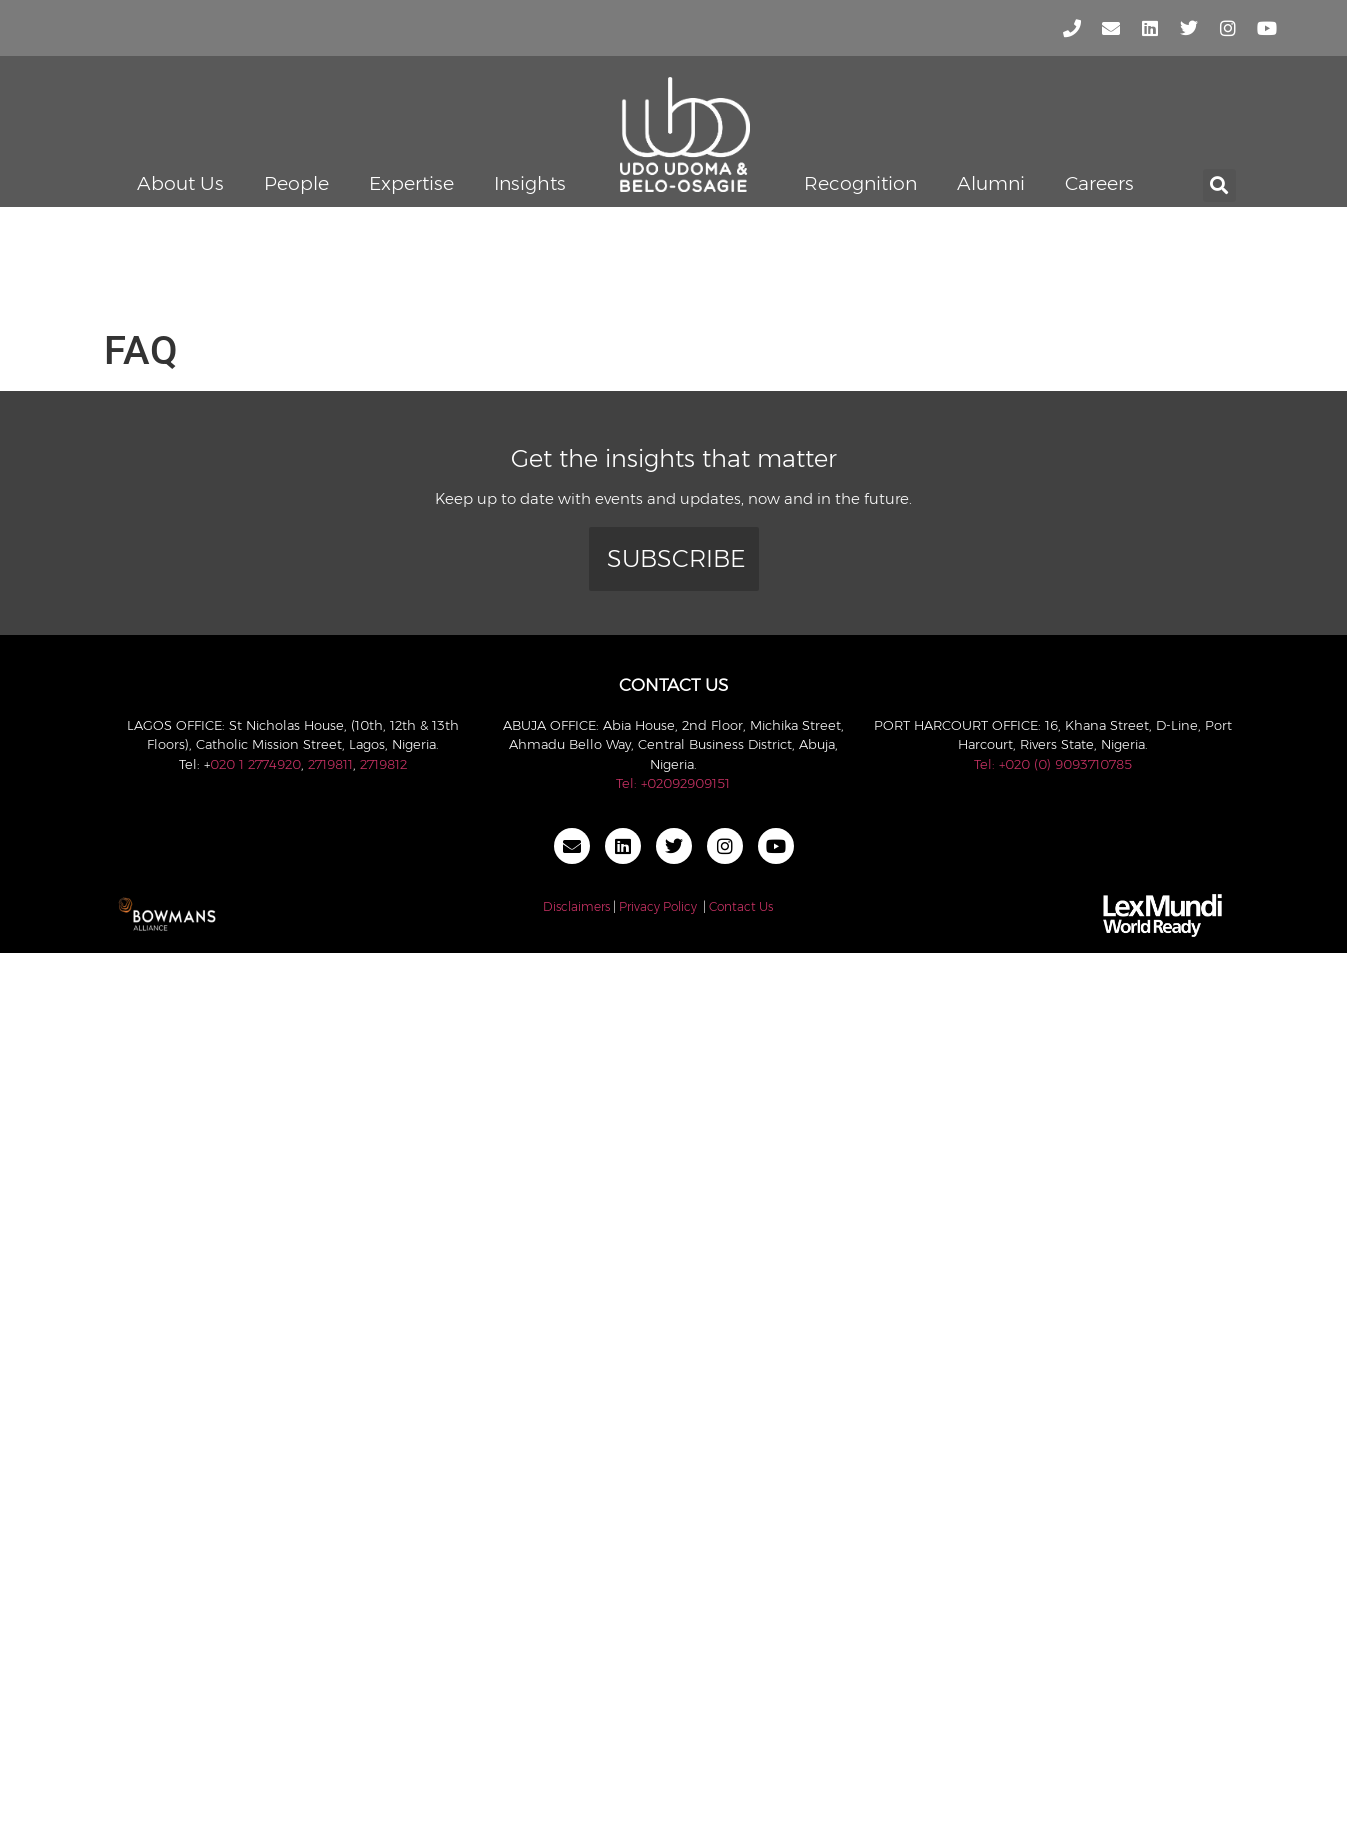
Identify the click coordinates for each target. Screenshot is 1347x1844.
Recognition (860, 183)
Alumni (991, 183)
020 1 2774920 (255, 764)
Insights (530, 183)
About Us (180, 183)
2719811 (330, 764)
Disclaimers (576, 906)
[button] (1219, 185)
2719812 (383, 764)
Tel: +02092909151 (673, 783)
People (296, 183)
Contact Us (741, 906)
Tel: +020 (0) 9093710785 (1053, 764)
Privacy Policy (658, 906)
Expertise (411, 183)
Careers (1099, 183)
